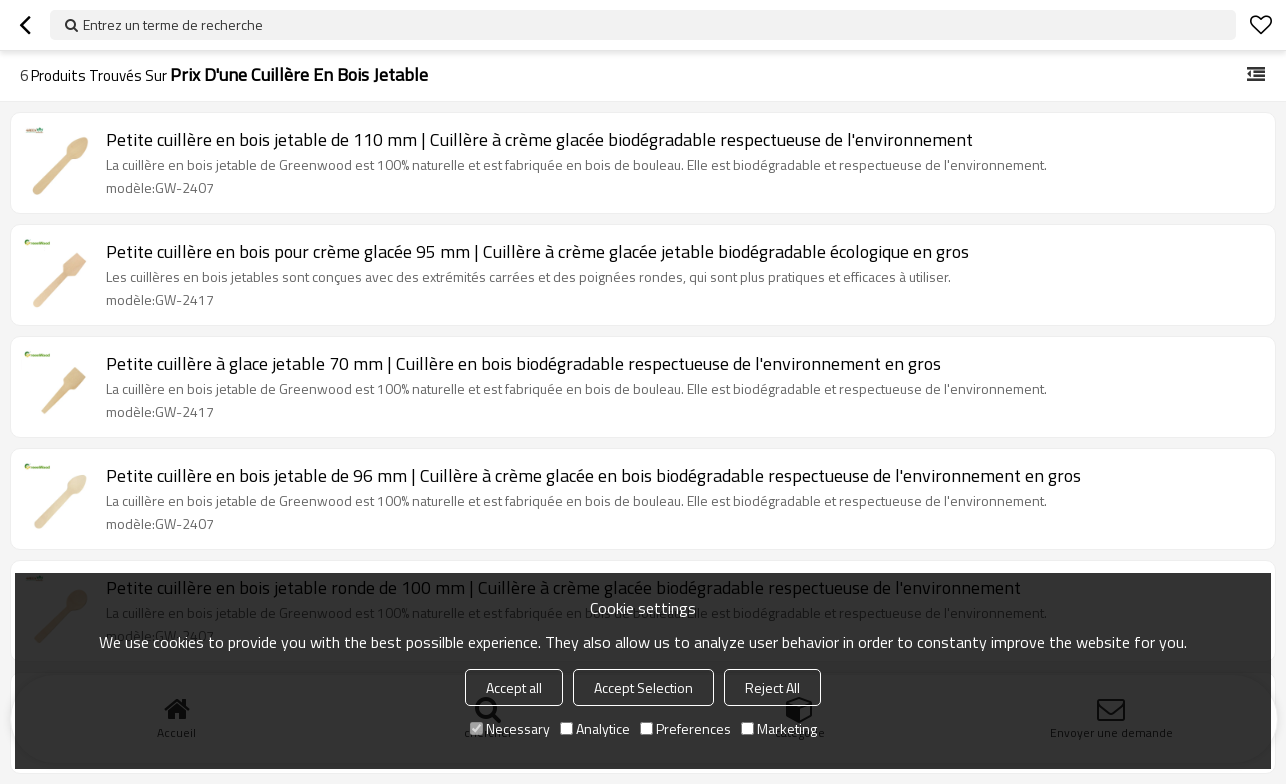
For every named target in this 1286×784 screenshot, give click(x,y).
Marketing (779, 728)
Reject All (772, 687)
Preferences (685, 728)
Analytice (595, 728)
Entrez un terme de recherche (173, 24)
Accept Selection (643, 687)
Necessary (510, 728)
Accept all (514, 687)
